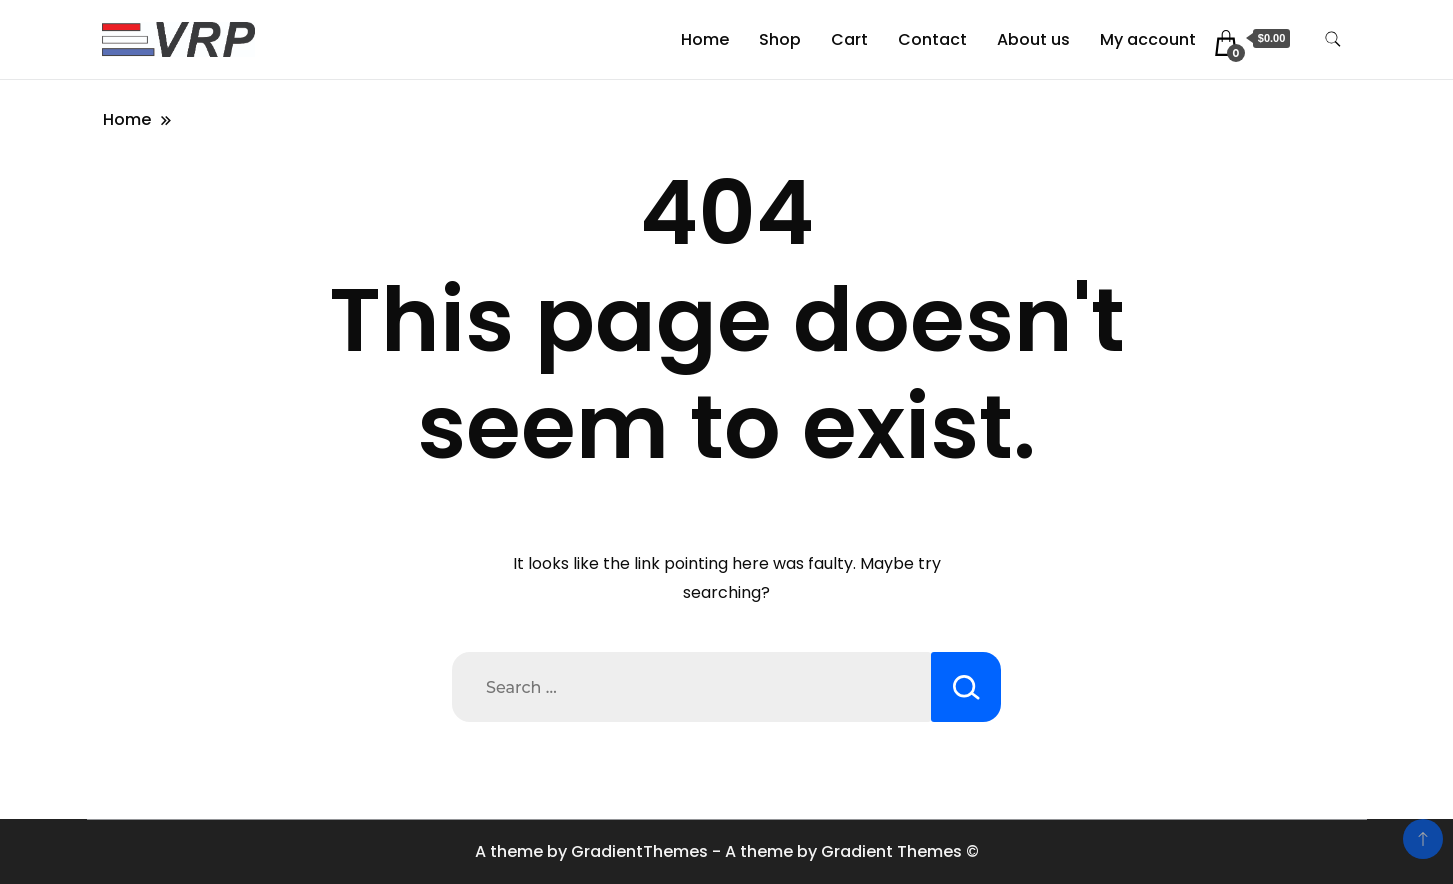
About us (1033, 39)
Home (705, 39)
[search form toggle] (1333, 39)
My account (1148, 39)
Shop (780, 39)
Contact (932, 39)
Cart (849, 39)
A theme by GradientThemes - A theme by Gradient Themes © (727, 851)
